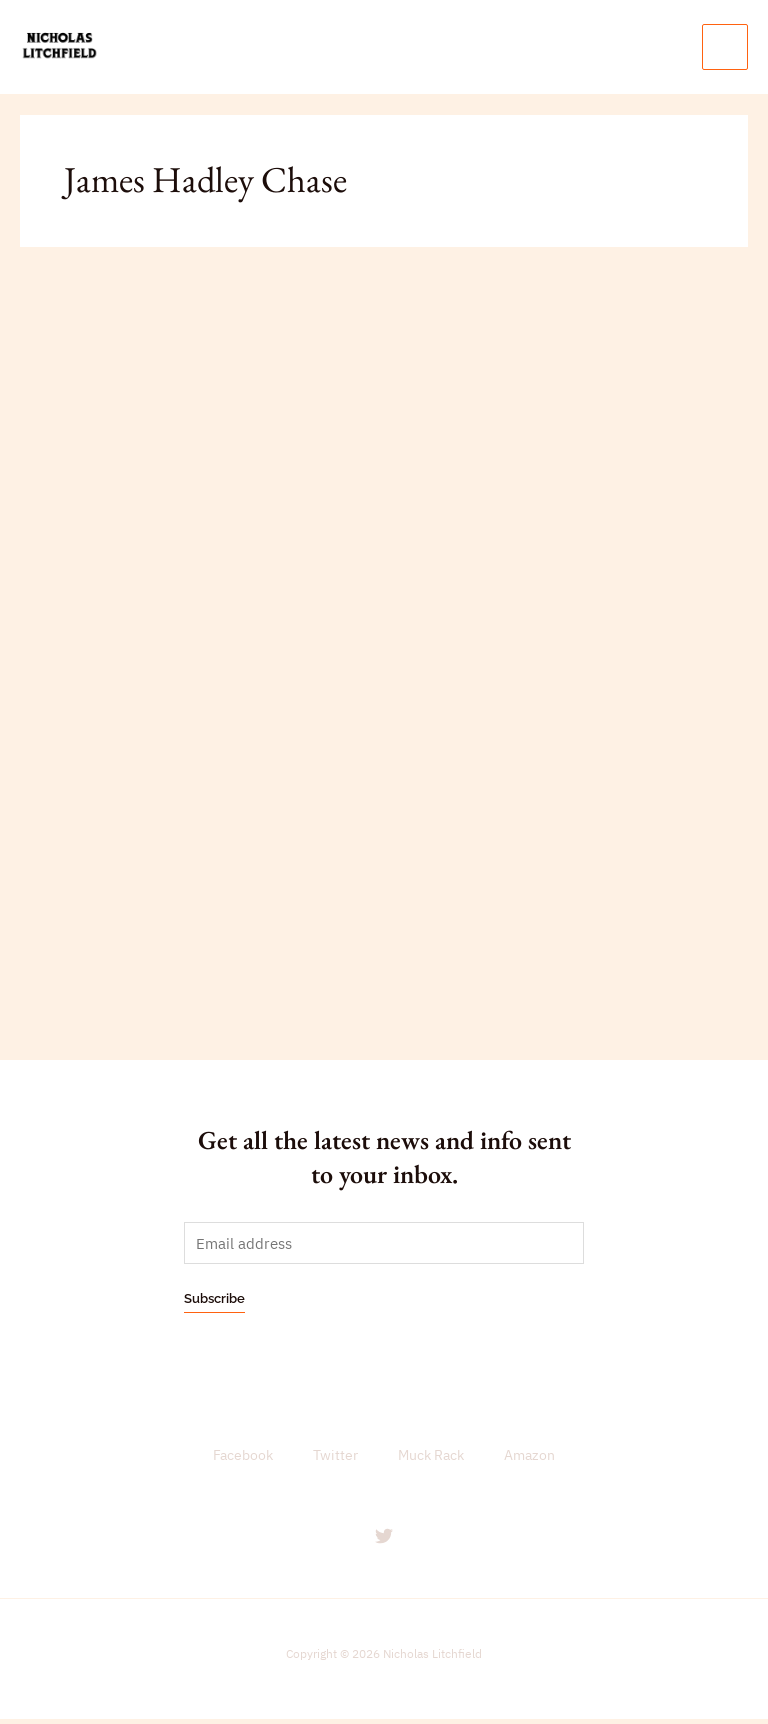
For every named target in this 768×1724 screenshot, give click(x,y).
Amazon (529, 1461)
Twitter (335, 1461)
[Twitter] (384, 1541)
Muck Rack (431, 1461)
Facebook (243, 1461)
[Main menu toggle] (725, 49)
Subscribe (214, 1304)
